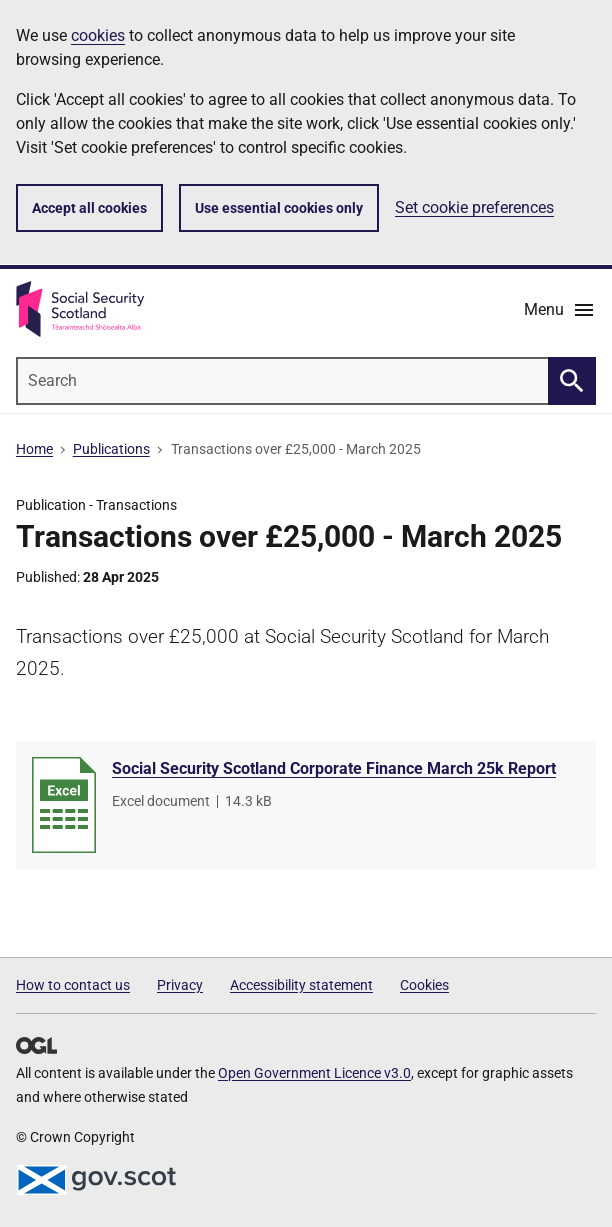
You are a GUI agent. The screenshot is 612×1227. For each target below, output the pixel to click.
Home (34, 449)
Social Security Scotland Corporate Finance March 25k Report (334, 768)
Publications (111, 449)
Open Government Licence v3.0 (314, 1073)
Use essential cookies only (279, 208)
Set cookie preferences (474, 207)
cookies (98, 35)
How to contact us (73, 985)
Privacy (180, 985)
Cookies (424, 985)
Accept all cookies (89, 208)
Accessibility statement (301, 985)
